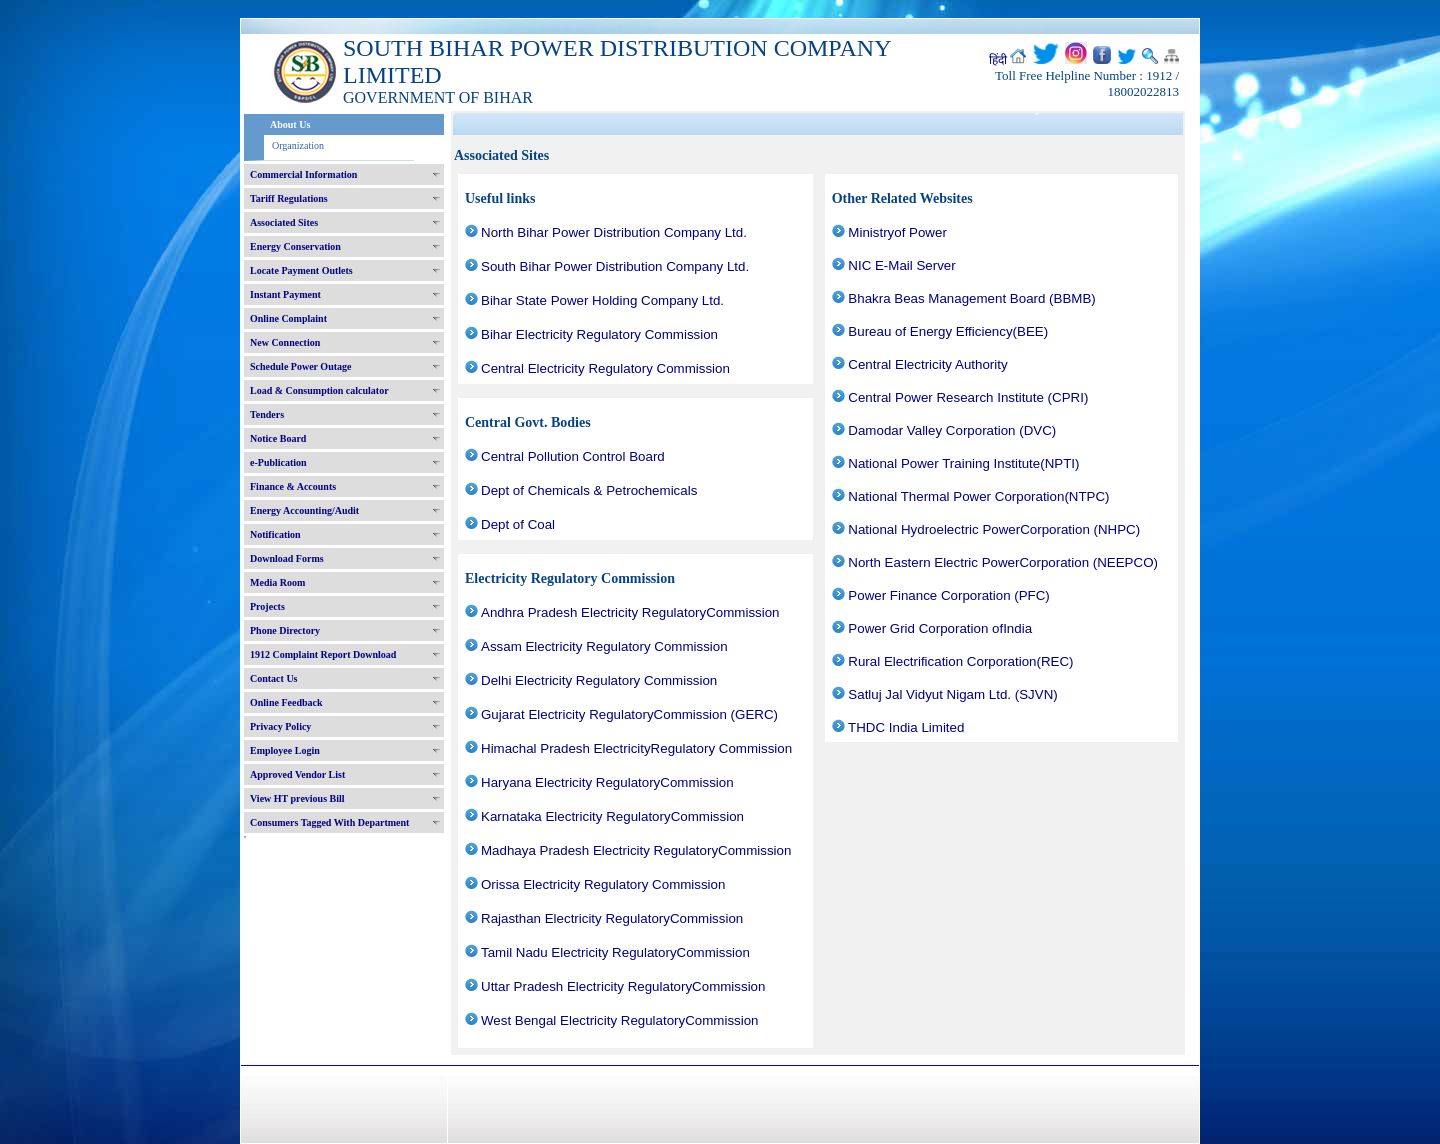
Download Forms (287, 558)
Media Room (277, 582)
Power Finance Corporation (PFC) (948, 595)
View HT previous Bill (297, 798)
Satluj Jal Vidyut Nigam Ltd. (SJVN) (952, 694)
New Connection (285, 342)
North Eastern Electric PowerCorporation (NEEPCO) (1003, 562)
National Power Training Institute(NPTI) (963, 463)
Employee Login (285, 750)
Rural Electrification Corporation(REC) (960, 661)
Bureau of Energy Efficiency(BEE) (948, 331)
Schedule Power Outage (300, 366)
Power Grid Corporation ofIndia (940, 628)
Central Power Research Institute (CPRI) (968, 397)
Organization (298, 145)
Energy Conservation (295, 246)
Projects (267, 606)
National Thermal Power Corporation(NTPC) (978, 496)
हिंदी (998, 60)
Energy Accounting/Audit (304, 510)
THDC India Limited (906, 727)
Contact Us (274, 678)
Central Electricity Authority (927, 364)
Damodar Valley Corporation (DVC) (952, 430)
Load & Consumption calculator (319, 390)
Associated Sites (284, 222)
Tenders (267, 414)
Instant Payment (285, 294)
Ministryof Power (897, 232)
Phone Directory (285, 630)
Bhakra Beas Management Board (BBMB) (971, 298)
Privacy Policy (280, 726)
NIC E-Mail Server (901, 265)
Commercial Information (303, 174)
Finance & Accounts (293, 486)
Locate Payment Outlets (301, 270)
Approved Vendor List (297, 774)
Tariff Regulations (289, 198)
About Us (290, 124)
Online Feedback (286, 702)
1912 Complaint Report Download (323, 654)
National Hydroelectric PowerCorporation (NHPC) (994, 529)
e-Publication (278, 462)
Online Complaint (288, 318)
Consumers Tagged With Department (329, 822)
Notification (275, 534)
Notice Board (278, 438)
